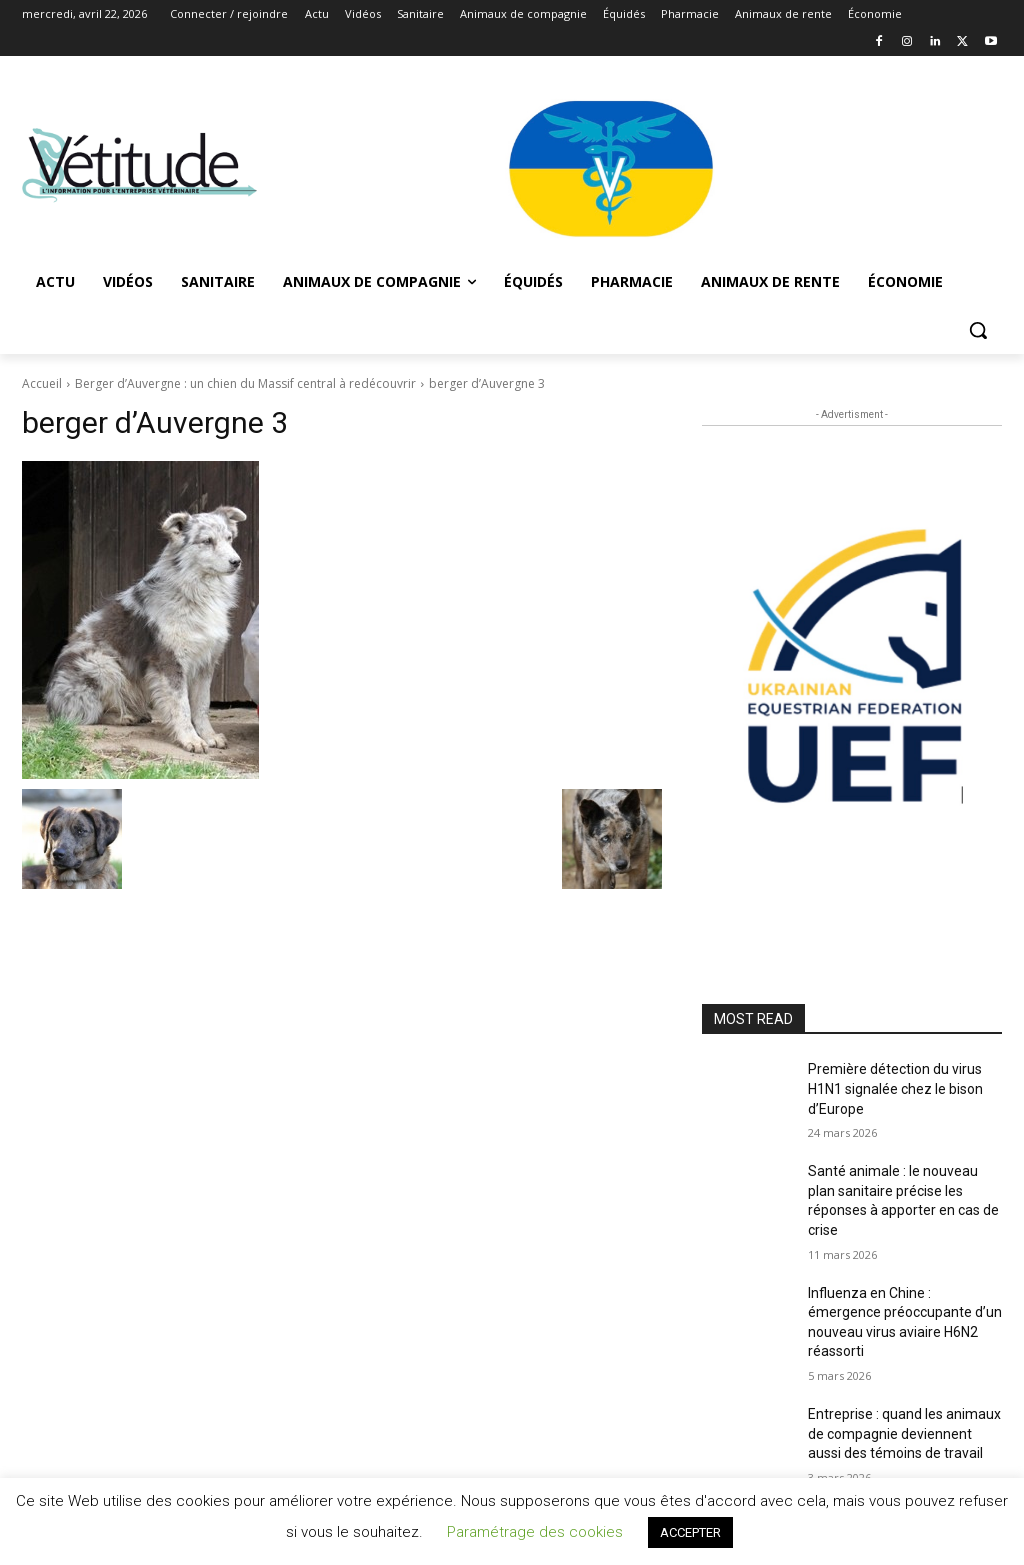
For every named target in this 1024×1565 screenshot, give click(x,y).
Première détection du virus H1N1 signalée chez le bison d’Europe (895, 1088)
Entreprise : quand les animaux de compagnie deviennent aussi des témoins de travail (904, 1433)
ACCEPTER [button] (690, 1532)
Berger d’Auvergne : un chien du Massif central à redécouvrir (245, 383)
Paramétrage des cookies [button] (535, 1532)
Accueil (42, 383)
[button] (978, 330)
